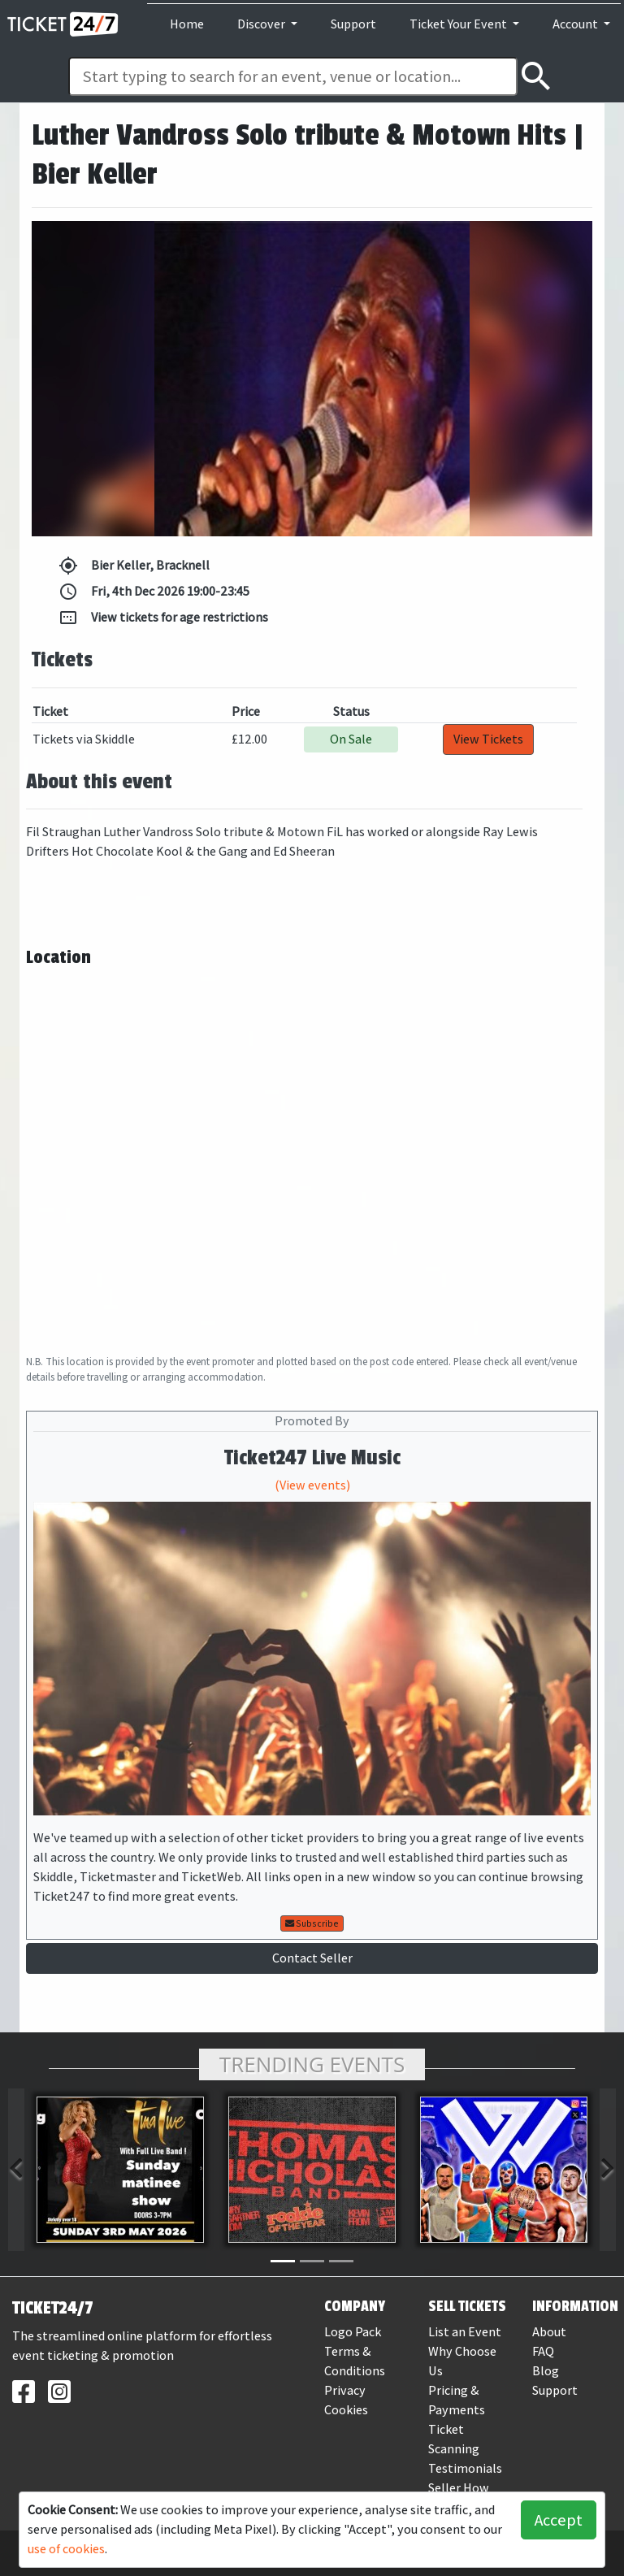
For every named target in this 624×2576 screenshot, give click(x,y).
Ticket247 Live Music (312, 1458)
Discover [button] (262, 24)
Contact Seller (312, 1958)
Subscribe (312, 1923)
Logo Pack (352, 2331)
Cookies (346, 2409)
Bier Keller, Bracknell (134, 565)
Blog (545, 2370)
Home (187, 24)
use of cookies (66, 2548)
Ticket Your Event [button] (459, 24)
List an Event (464, 2331)
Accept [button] (559, 2519)
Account (576, 24)
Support (353, 24)
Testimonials (465, 2468)
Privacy (345, 2390)
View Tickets (488, 739)
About (549, 2331)
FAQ (543, 2351)
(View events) (312, 1485)
